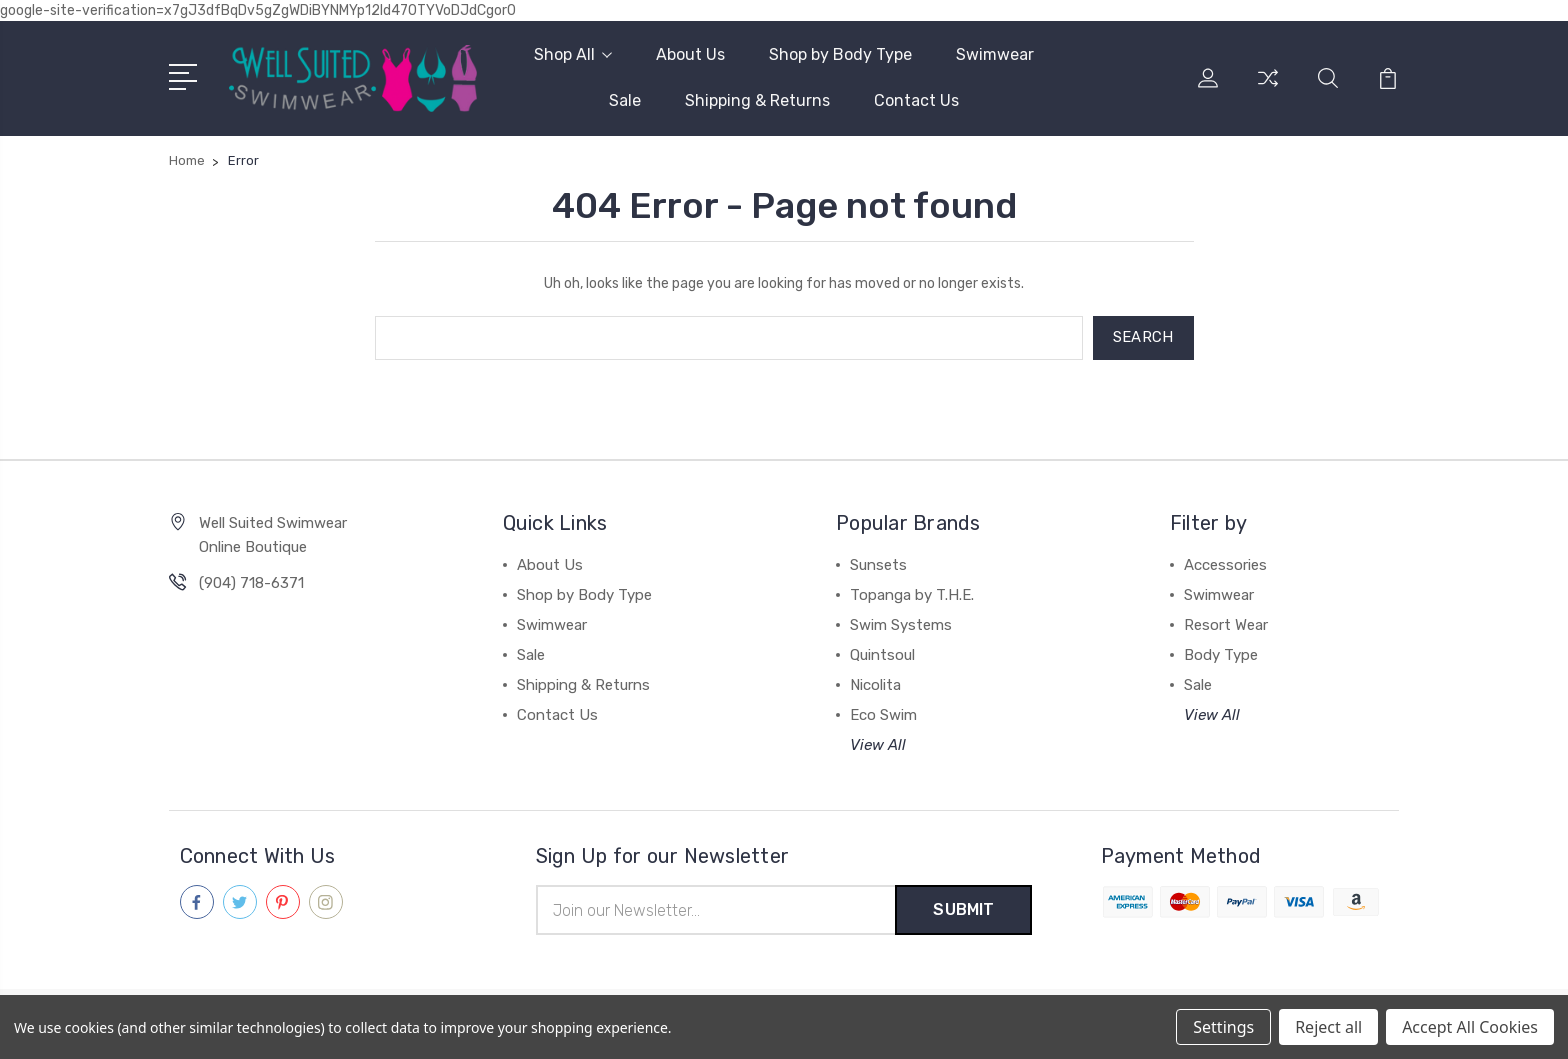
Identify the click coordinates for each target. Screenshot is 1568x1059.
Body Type (1221, 655)
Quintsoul (882, 655)
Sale (625, 100)
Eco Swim (883, 715)
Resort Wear (1226, 625)
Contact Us (916, 100)
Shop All (573, 54)
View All (878, 745)
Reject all (1328, 1027)
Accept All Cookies (1470, 1027)
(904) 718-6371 (251, 583)
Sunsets (878, 565)
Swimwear (995, 54)
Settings (1223, 1027)
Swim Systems (901, 625)
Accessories (1225, 565)
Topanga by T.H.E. (912, 595)
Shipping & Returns (757, 100)
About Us (690, 54)
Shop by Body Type (840, 54)
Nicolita (875, 685)
